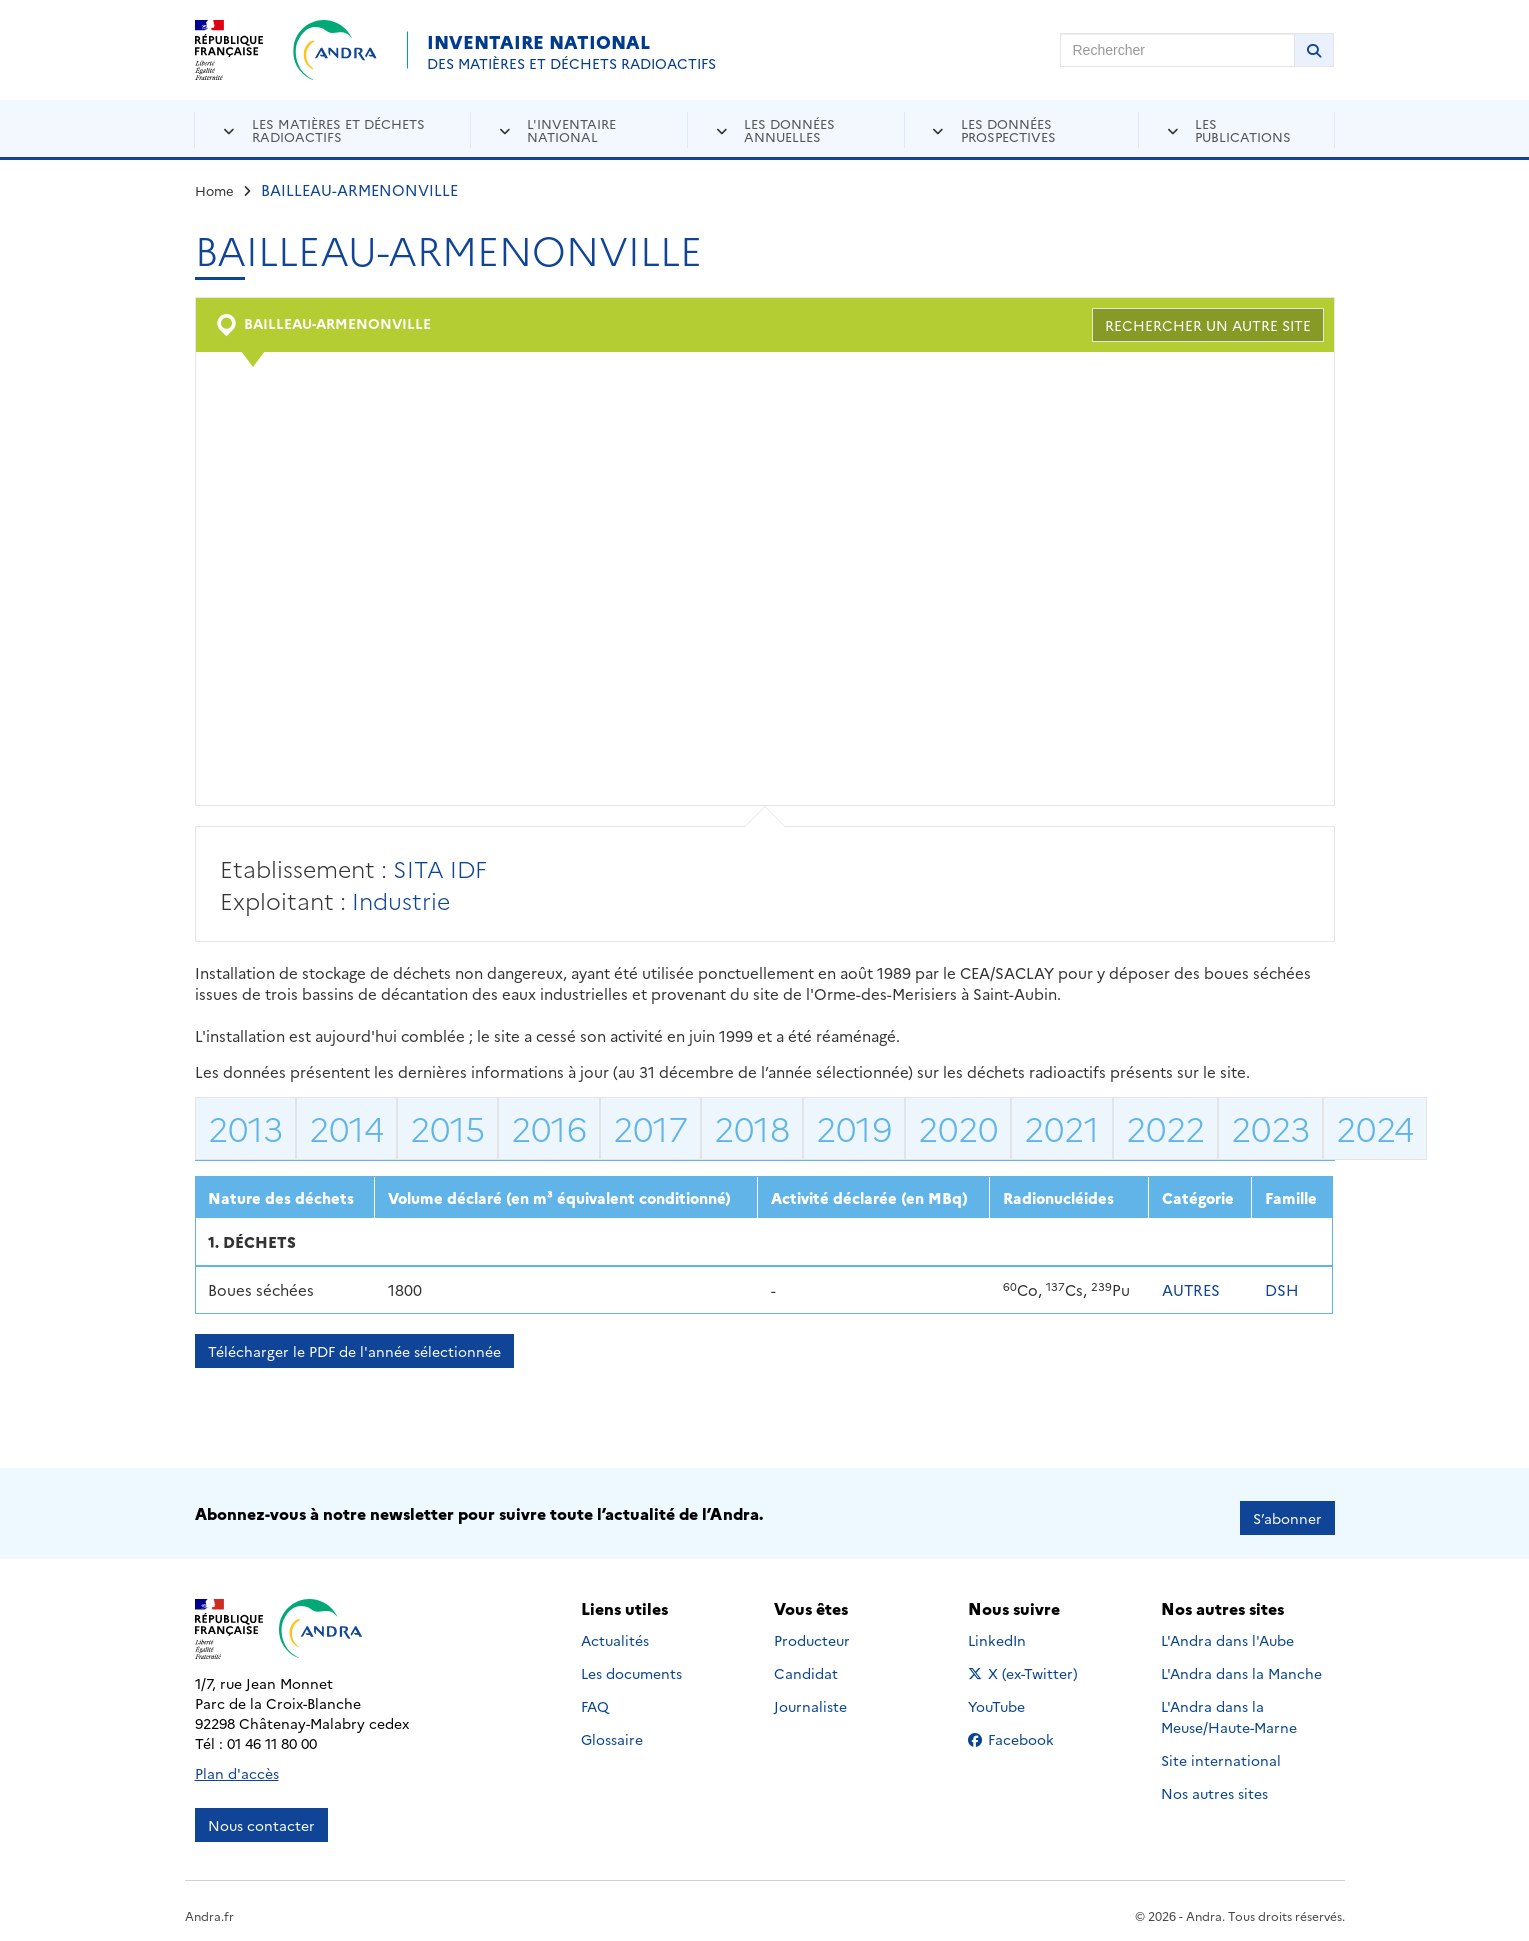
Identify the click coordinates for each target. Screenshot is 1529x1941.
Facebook (1026, 1731)
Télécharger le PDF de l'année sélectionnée (354, 1351)
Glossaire (612, 1731)
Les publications (1243, 129)
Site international (1221, 1752)
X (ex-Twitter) (1026, 1665)
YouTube (1018, 1698)
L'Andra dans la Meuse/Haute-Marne (1229, 1708)
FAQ (595, 1698)
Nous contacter (261, 1816)
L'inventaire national (571, 129)
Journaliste (810, 1698)
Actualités (615, 1632)
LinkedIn (1018, 1632)
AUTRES (1191, 1289)
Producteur (812, 1632)
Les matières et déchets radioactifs (338, 129)
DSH (1282, 1289)
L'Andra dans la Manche (1241, 1665)
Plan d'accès (237, 1764)
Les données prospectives (1008, 129)
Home (214, 190)
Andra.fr (209, 1906)
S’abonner (1287, 1509)
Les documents (631, 1665)
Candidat (806, 1665)
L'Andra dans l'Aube (1227, 1632)
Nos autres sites (1214, 1785)
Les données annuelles (789, 129)
